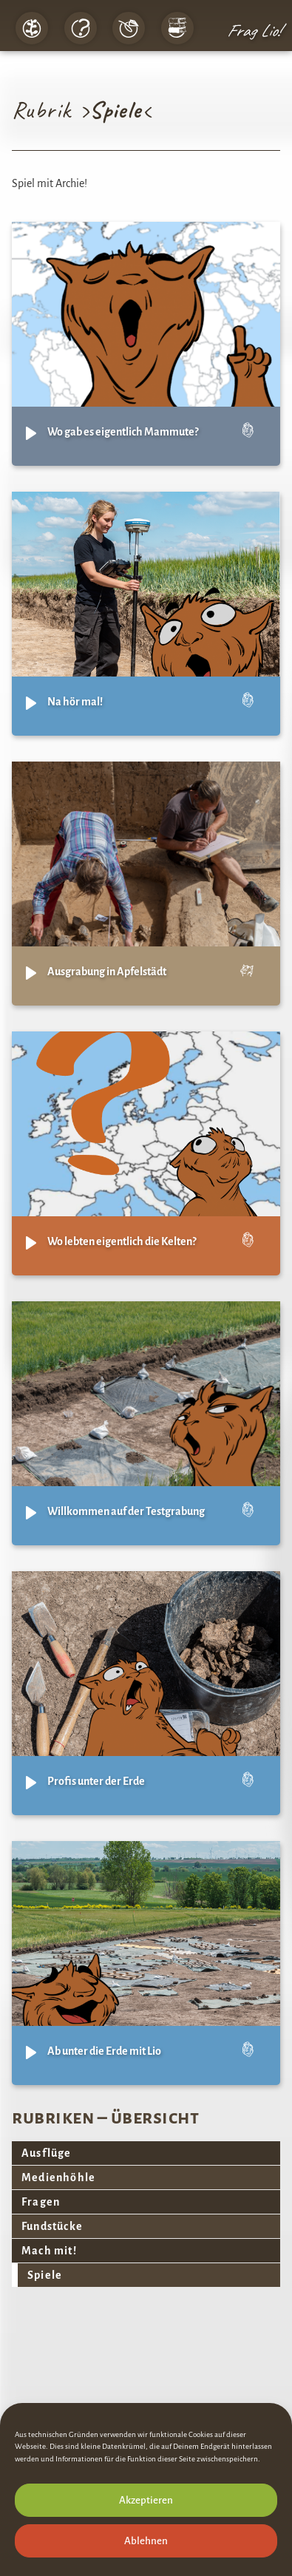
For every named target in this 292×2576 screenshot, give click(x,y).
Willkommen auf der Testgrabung (126, 1511)
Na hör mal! (75, 702)
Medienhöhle (58, 2177)
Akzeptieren (146, 2500)
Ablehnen (146, 2540)
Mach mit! (49, 2251)
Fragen (40, 2202)
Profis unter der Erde (96, 1781)
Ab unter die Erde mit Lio (104, 2051)
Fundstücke (52, 2226)
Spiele (44, 2275)
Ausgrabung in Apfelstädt (106, 971)
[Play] (31, 433)
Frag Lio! (253, 30)
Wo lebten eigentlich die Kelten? (121, 1241)
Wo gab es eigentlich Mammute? (122, 432)
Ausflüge (46, 2153)
